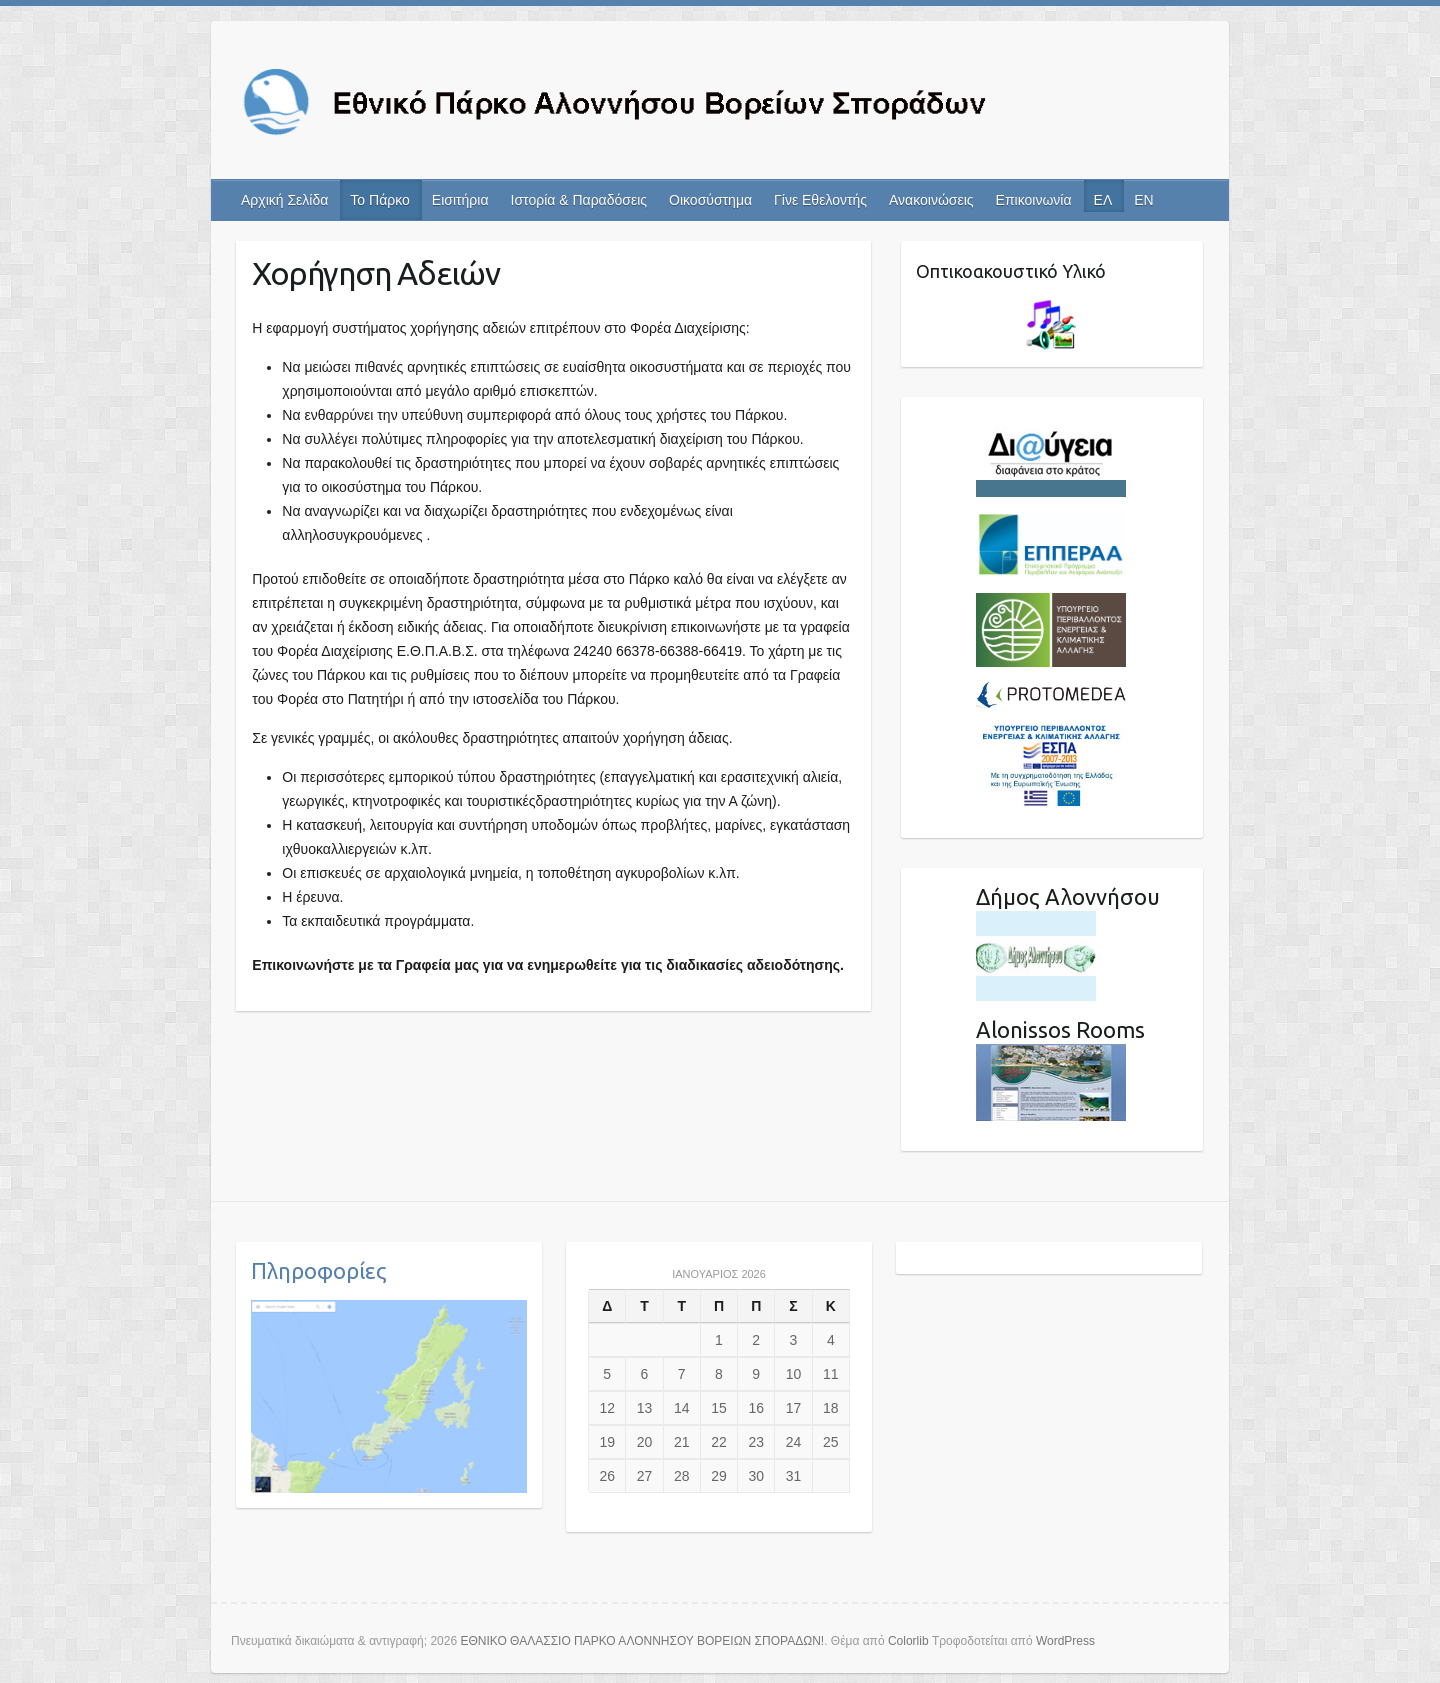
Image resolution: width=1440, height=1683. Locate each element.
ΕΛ (1103, 200)
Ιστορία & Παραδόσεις (579, 200)
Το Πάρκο (379, 200)
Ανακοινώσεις (931, 200)
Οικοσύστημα (710, 200)
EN (1143, 200)
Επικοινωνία (1034, 200)
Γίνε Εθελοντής (820, 200)
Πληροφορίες (319, 1270)
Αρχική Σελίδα (284, 200)
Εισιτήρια (460, 200)
